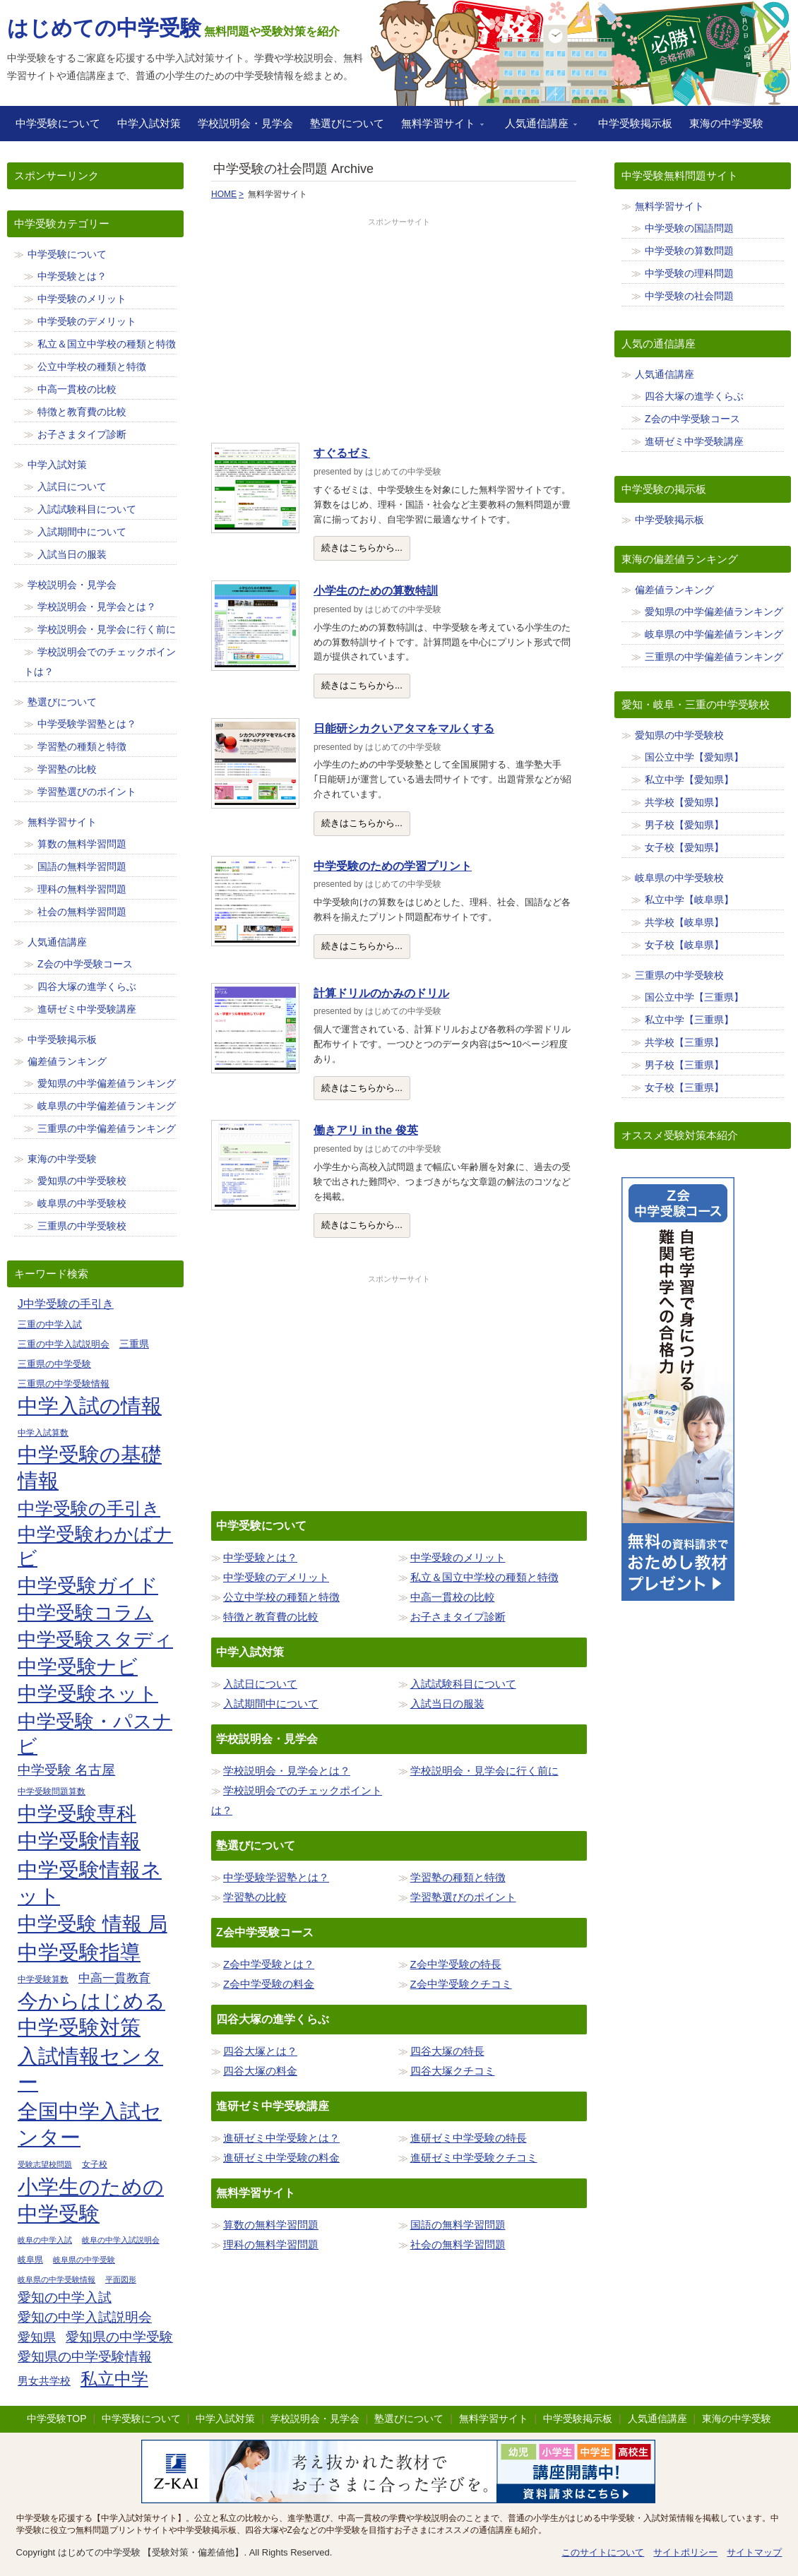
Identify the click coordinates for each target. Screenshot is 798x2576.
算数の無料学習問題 (270, 2225)
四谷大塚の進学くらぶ (86, 986)
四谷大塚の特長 (447, 2051)
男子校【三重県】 (684, 1065)
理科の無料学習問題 (270, 2244)
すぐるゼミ (342, 453)
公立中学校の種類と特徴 (281, 1597)
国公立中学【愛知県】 (694, 757)
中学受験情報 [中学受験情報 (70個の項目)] (79, 1841)
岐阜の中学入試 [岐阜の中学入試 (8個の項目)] (45, 2240)
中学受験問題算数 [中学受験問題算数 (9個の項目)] (51, 1791)
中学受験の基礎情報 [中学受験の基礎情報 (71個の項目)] (90, 1468)
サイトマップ (754, 2552)
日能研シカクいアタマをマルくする (404, 728)
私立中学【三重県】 (689, 1019)
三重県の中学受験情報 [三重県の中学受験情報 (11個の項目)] (63, 1383)
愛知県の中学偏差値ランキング (106, 1083)
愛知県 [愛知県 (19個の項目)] (37, 2337)
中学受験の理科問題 (689, 273)
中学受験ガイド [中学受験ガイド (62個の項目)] (88, 1586)
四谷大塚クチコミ (452, 2071)
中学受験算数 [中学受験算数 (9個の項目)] (43, 1979)
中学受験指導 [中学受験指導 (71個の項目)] (79, 1952)
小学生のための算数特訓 (376, 591)
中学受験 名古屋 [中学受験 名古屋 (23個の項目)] (66, 1770)
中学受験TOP (57, 2418)
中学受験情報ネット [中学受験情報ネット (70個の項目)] (90, 1883)
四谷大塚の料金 (260, 2071)
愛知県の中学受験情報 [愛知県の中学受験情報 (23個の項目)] (85, 2356)
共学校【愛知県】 (684, 802)
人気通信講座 (536, 127)
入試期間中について (270, 1704)
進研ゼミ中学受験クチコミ (473, 2158)
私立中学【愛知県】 (689, 779)
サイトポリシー (685, 2552)
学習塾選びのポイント (463, 1897)
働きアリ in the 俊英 (366, 1130)
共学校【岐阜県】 (684, 922)
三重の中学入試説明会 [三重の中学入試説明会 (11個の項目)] (63, 1344)
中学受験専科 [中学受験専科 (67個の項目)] (77, 1813)
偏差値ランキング (67, 1061)
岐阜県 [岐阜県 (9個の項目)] (30, 2259)
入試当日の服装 (447, 1704)
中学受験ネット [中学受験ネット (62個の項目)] (88, 1694)
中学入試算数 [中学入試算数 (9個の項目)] (43, 1432)
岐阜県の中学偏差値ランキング (106, 1105)
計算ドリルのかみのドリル (381, 993)
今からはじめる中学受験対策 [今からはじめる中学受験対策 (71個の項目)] (91, 2014)
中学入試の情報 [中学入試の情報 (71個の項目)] (90, 1406)
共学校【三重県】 (684, 1042)
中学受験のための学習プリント (393, 866)
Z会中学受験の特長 (455, 1964)
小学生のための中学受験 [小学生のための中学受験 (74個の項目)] (91, 2200)
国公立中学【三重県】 (694, 997)
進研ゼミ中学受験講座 (86, 1009)
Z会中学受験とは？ (268, 1964)
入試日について (260, 1684)
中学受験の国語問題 (689, 228)
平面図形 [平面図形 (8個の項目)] (120, 2279)
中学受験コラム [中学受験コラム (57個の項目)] (85, 1612)
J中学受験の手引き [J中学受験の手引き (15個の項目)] (66, 1304)
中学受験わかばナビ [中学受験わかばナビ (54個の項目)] (95, 1546)
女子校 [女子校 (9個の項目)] (94, 2164)
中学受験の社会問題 (689, 296)
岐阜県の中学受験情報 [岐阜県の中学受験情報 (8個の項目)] (56, 2279)
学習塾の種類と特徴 (458, 1877)
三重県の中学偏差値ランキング (106, 1128)
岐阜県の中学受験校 (81, 1203)
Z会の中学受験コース (85, 964)
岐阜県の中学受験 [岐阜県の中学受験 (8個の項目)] (84, 2259)
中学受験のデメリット (276, 1577)
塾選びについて (347, 123)
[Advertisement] (399, 327)
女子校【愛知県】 (684, 847)
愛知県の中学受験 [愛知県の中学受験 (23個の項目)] (119, 2337)
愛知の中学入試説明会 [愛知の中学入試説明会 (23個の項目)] (85, 2317)
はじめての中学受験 (104, 28)
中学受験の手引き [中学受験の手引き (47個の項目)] (89, 1508)
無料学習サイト (438, 127)
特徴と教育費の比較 (270, 1617)
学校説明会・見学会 (245, 123)
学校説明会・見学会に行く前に (484, 1771)
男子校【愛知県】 (684, 824)
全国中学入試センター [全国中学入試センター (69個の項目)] (90, 2124)
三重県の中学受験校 (81, 1226)
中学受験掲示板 (635, 123)
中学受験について (58, 123)
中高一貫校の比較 (452, 1597)
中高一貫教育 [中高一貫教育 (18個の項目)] (114, 1978)
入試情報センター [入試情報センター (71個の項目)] (90, 2069)
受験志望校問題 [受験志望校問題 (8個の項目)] (45, 2164)
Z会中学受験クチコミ (461, 1984)
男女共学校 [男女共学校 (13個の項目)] (44, 2381)
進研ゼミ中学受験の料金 (281, 2158)
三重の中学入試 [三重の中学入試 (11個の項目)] (50, 1324)
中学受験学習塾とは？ (276, 1877)
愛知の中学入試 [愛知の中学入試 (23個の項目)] (65, 2297)
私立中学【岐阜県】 (689, 899)
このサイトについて (602, 2552)
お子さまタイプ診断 (458, 1617)
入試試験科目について (463, 1684)
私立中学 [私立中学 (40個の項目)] (114, 2378)
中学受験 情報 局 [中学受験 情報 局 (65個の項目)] (92, 1924)
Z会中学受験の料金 (268, 1984)
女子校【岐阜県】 (684, 944)
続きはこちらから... (362, 547)
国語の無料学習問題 (458, 2225)
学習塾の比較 (255, 1897)
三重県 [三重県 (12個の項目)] (134, 1343)
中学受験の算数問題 (689, 250)
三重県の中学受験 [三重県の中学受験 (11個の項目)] (54, 1364)
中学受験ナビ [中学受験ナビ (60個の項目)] (78, 1667)
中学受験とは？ (260, 1557)
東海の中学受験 (726, 123)
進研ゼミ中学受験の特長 (468, 2138)
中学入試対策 (149, 123)
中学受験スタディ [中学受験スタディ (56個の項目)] (95, 1639)
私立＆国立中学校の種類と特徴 (484, 1577)
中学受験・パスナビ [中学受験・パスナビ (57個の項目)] (95, 1734)
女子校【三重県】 (684, 1087)
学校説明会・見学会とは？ (286, 1771)
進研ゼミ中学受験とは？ (281, 2138)
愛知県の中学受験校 (81, 1180)
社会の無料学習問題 (458, 2244)
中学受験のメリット (458, 1557)
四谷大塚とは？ (260, 2051)
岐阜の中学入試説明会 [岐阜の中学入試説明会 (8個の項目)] (121, 2240)
